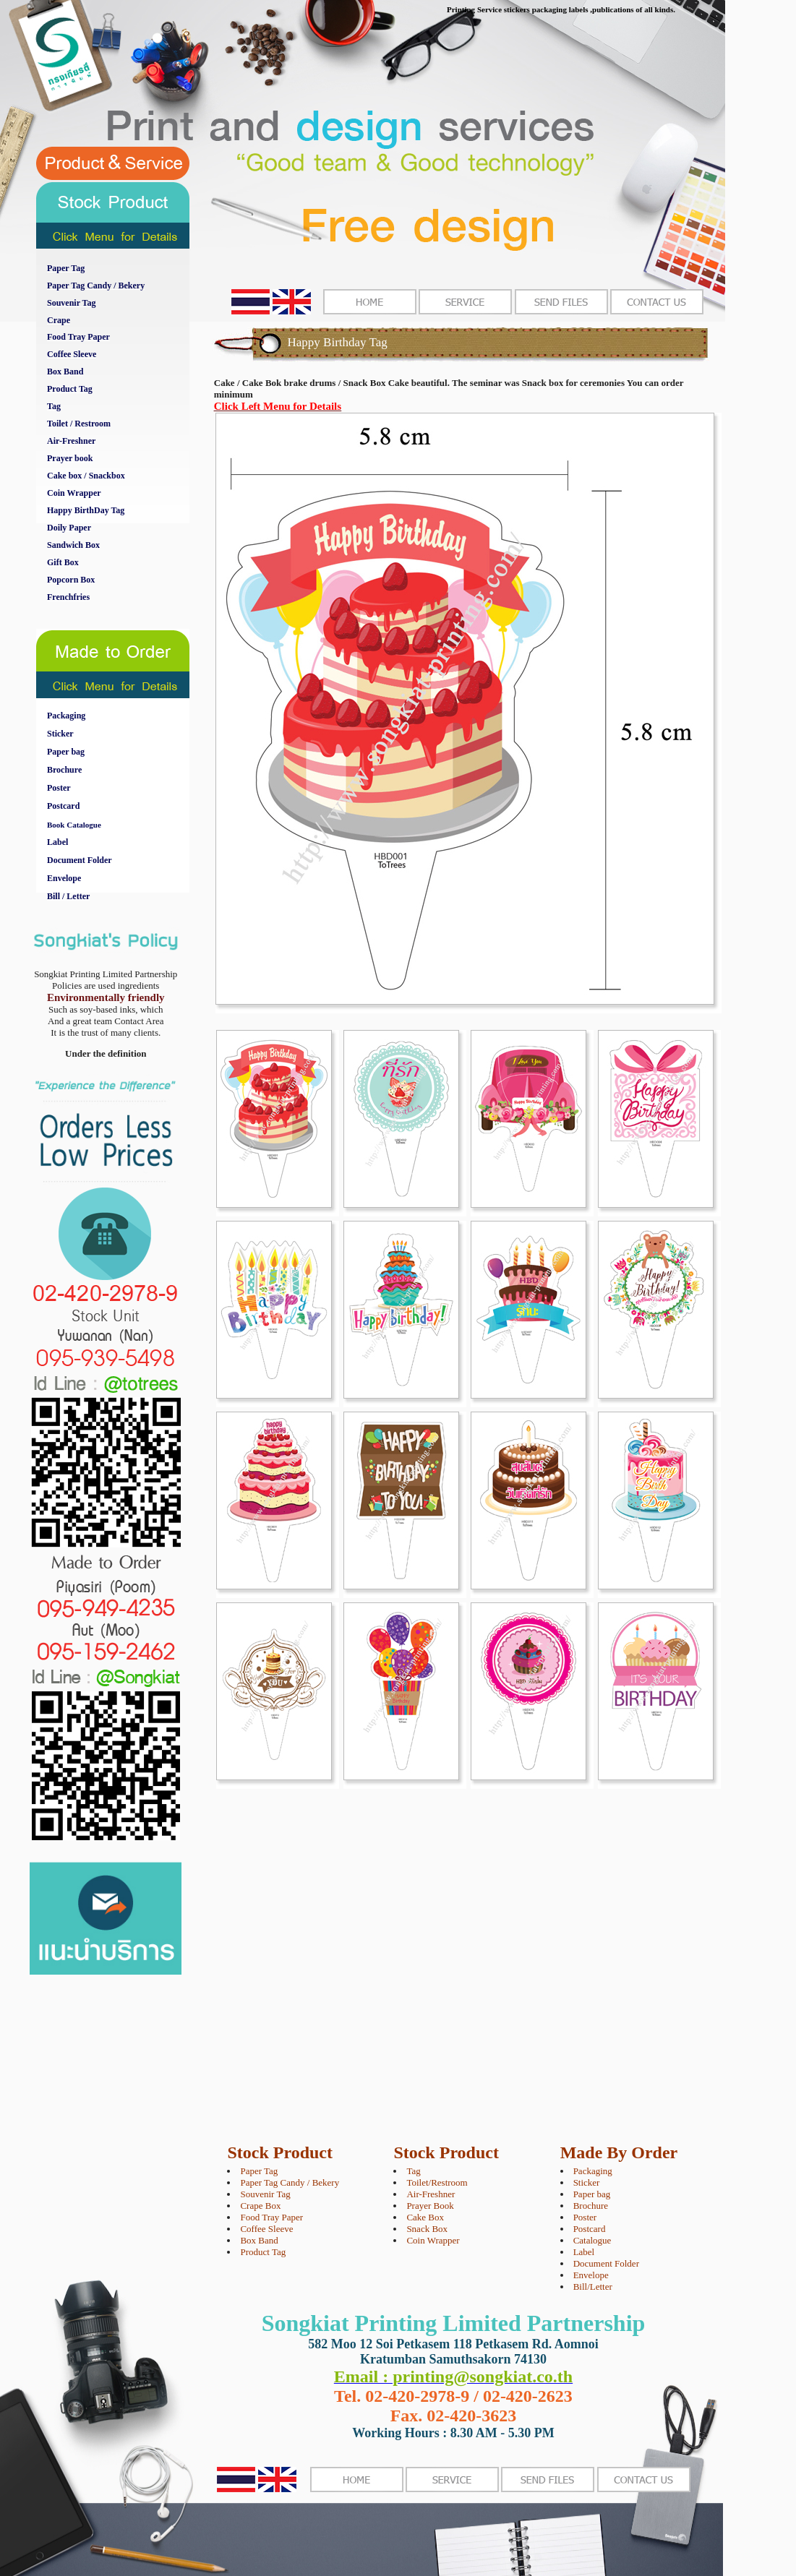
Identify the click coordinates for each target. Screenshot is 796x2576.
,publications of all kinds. (632, 9)
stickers (517, 9)
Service (489, 9)
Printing (461, 9)
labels (579, 9)
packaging (549, 9)
